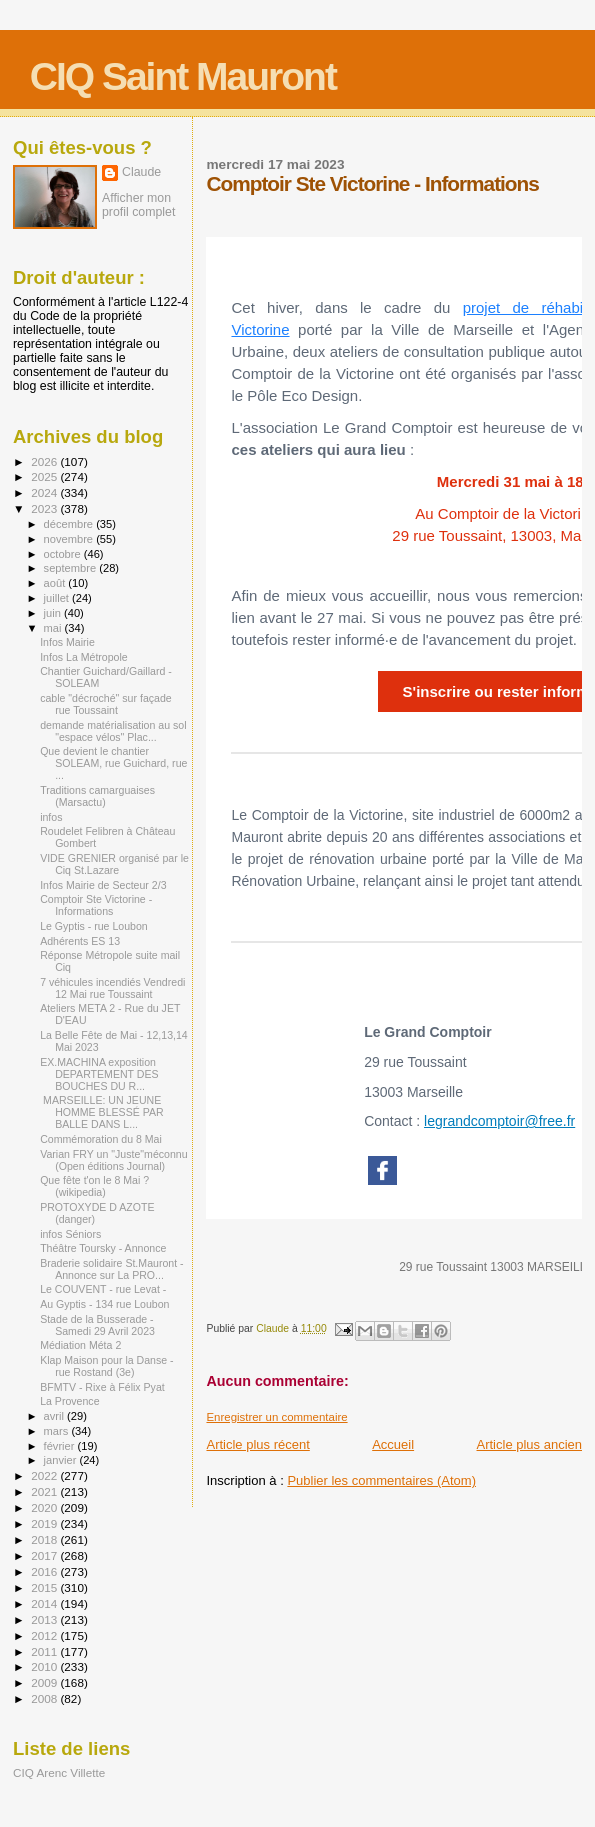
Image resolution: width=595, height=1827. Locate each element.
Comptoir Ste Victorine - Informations (96, 905)
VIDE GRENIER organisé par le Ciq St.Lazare (114, 864)
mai (54, 628)
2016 (45, 1571)
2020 (45, 1507)
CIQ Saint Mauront (183, 76)
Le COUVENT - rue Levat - (103, 1289)
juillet (58, 598)
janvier (62, 1460)
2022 (45, 1475)
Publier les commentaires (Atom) (381, 1480)
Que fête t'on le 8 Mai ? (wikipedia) (94, 1186)
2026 (45, 461)
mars (58, 1431)
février (61, 1446)
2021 (45, 1491)
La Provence (69, 1401)
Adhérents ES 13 (80, 941)
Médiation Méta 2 (80, 1345)
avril (56, 1416)
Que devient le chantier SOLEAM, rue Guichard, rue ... (113, 763)
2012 (45, 1635)
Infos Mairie (67, 642)
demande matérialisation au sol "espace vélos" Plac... (113, 731)
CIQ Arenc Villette (59, 1772)
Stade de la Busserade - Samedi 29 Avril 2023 (97, 1325)
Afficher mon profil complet (138, 205)
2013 (45, 1619)
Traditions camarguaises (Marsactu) (97, 796)
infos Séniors (70, 1234)
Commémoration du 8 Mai (101, 1139)
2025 (45, 476)
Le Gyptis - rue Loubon (94, 926)
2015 (45, 1587)
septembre (72, 568)
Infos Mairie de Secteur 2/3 (103, 885)
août (56, 583)
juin (54, 613)
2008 (45, 1698)
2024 (45, 492)
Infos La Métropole (84, 657)
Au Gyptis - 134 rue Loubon (104, 1304)
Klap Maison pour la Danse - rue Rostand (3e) (106, 1366)
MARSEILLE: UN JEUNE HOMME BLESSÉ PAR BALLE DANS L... (102, 1112)
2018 (45, 1539)
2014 (45, 1603)
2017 (45, 1555)
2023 (45, 508)
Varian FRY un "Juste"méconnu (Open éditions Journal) (113, 1160)
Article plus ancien (530, 1444)
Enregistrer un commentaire (276, 1417)
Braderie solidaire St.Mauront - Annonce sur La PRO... (111, 1269)
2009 (45, 1682)
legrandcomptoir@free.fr (499, 1121)
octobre (64, 554)
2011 (45, 1651)
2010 (45, 1666)
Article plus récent (257, 1444)
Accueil (393, 1444)
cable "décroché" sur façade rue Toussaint (106, 704)
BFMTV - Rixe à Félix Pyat (102, 1387)
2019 (45, 1523)
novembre (70, 539)
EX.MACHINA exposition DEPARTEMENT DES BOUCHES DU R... (99, 1074)
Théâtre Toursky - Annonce (103, 1248)
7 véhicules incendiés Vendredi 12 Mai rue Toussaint (112, 988)
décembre (70, 524)
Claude (141, 172)
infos (51, 817)
